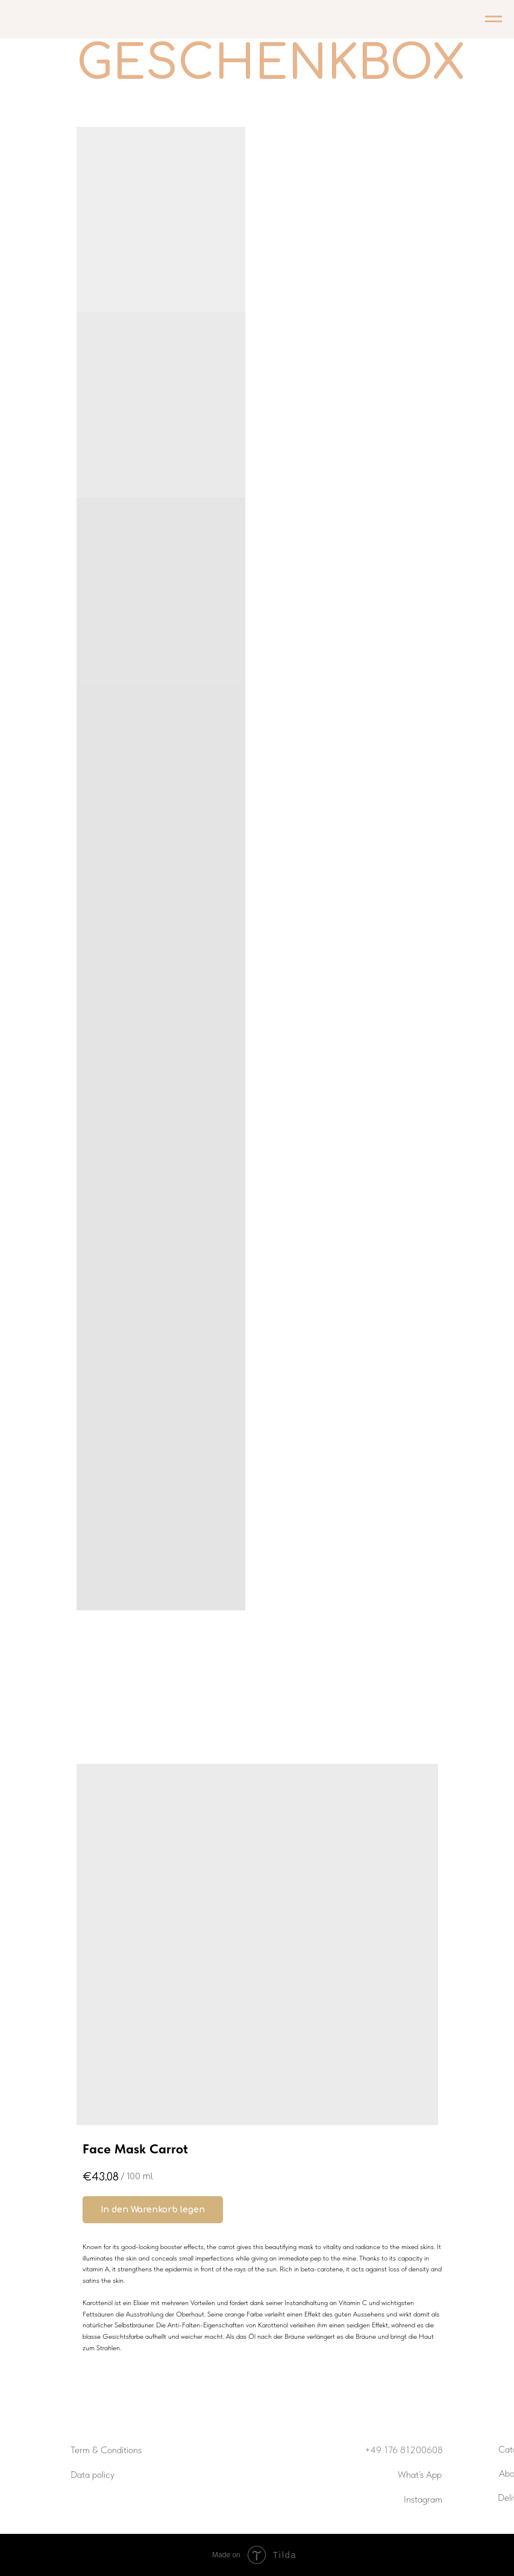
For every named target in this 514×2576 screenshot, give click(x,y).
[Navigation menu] (493, 19)
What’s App (420, 2474)
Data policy (92, 2474)
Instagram (423, 2499)
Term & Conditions (106, 2450)
